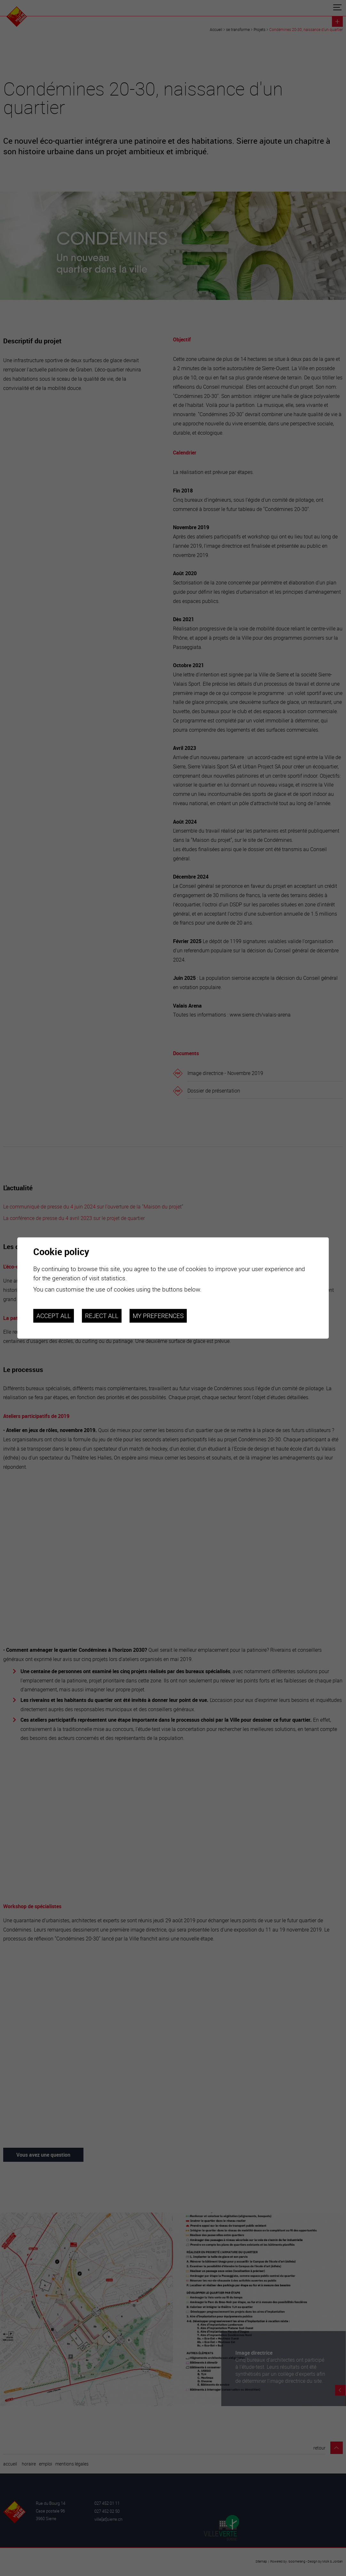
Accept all (53, 1316)
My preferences (158, 1316)
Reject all (101, 1316)
